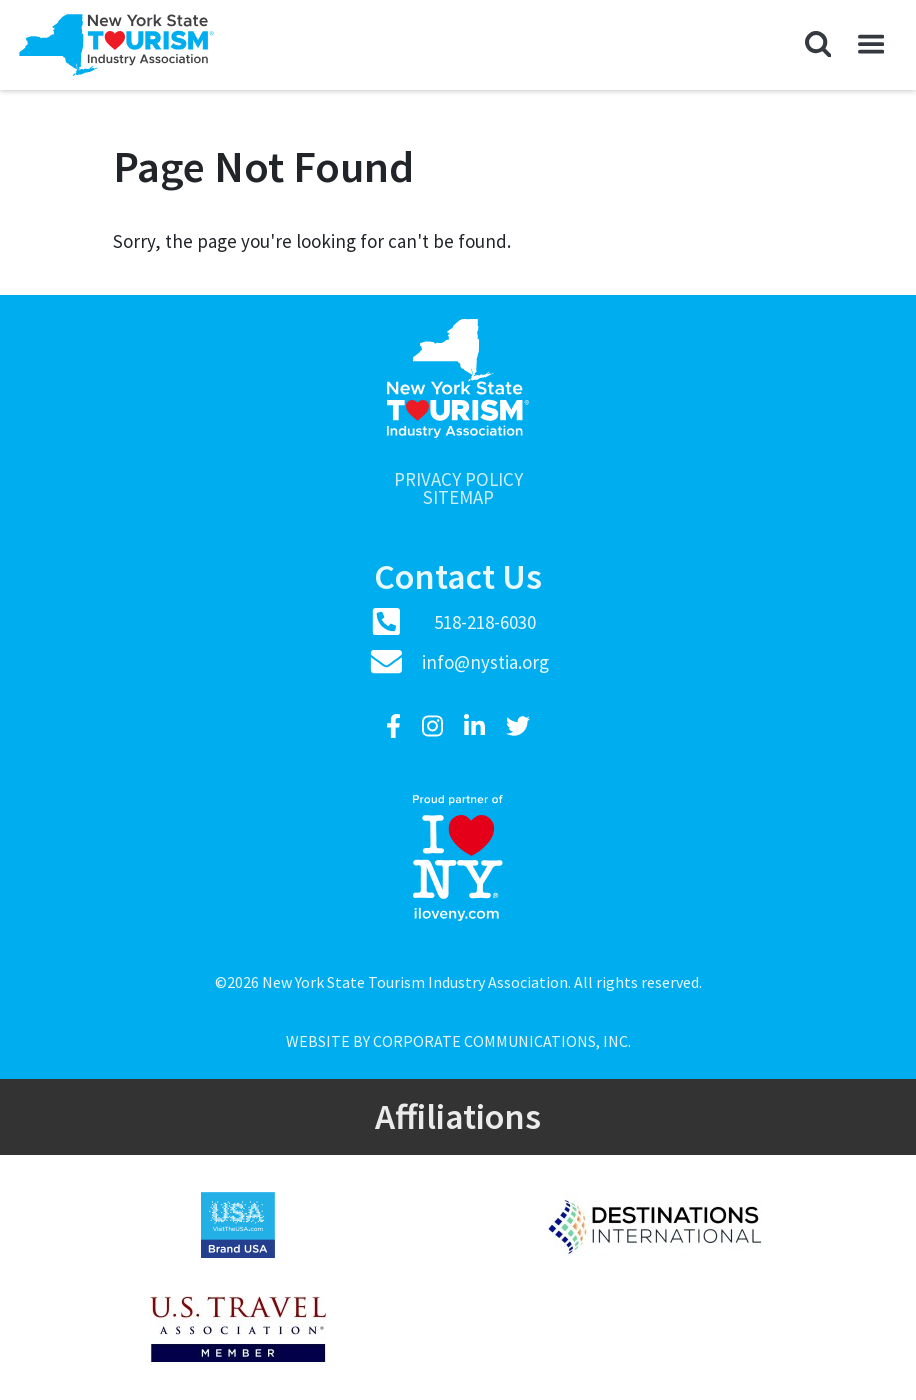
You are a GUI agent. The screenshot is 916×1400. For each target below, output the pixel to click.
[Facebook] (396, 726)
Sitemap (458, 497)
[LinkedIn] (477, 726)
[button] (818, 44)
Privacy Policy (458, 479)
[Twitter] (518, 726)
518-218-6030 (485, 622)
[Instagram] (435, 726)
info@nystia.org (485, 662)
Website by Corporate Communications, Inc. (458, 1041)
